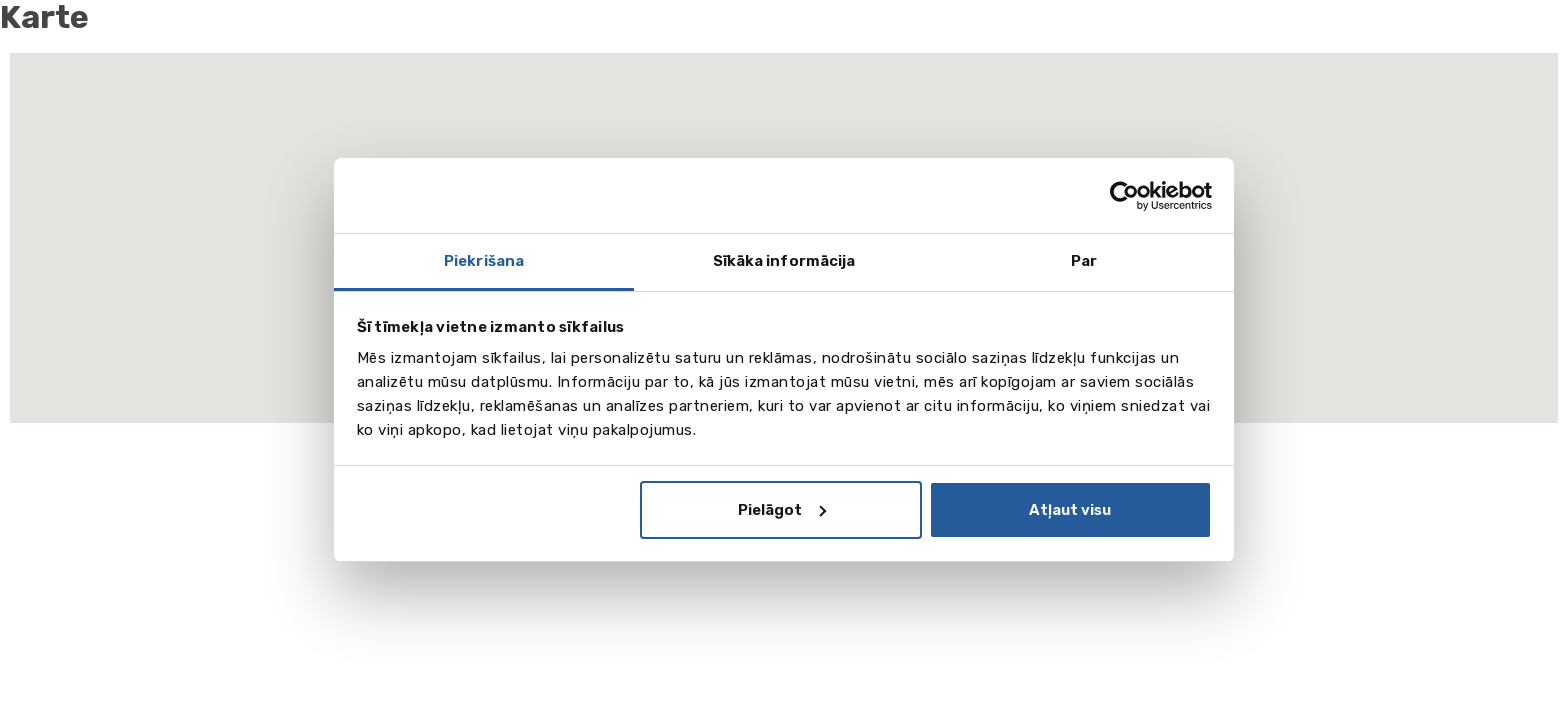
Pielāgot (782, 510)
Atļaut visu (1070, 510)
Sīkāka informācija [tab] (784, 261)
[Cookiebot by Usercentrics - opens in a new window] (1124, 196)
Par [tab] (1084, 261)
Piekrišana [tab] (484, 261)
